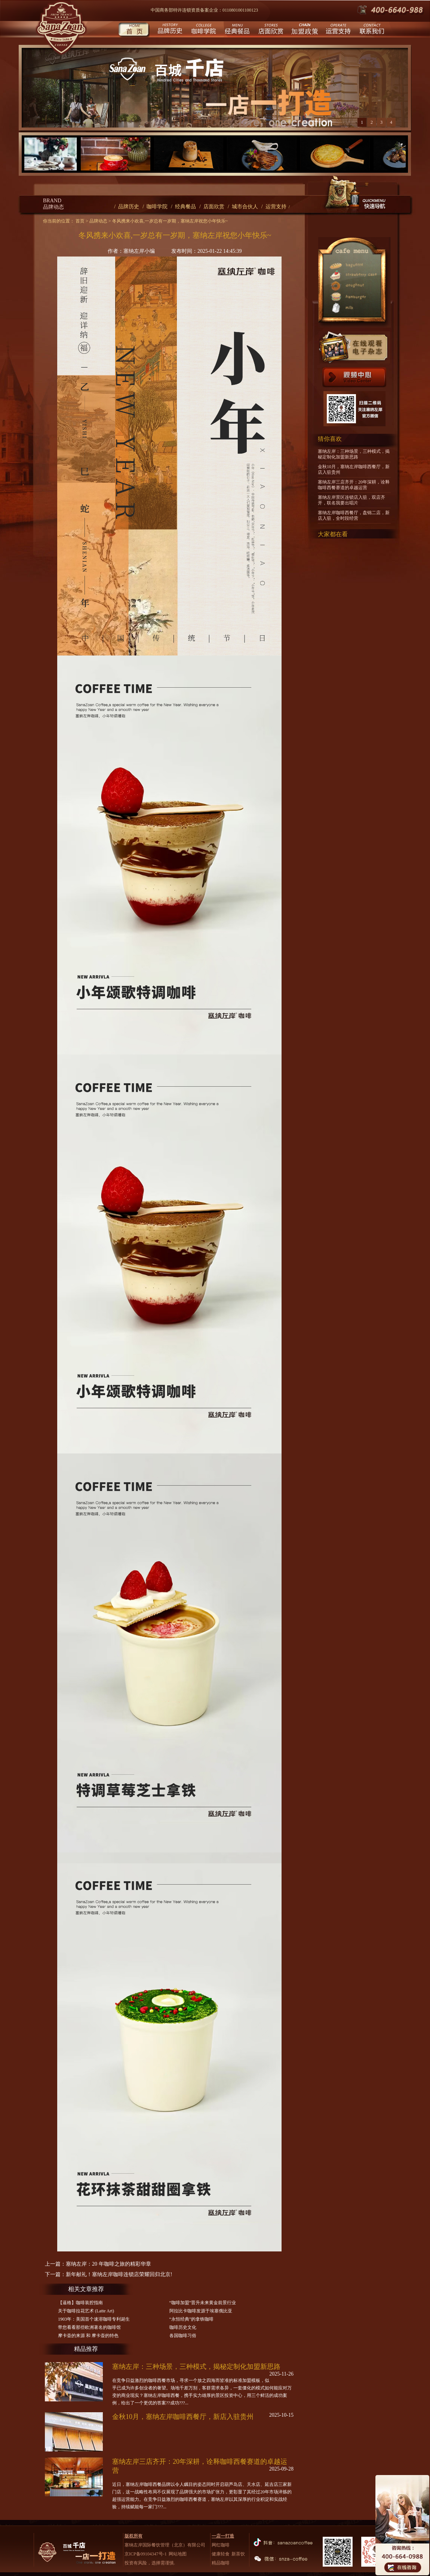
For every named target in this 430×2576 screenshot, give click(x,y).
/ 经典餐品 (183, 206)
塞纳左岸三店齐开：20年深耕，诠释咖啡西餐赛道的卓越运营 (354, 484)
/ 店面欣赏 (211, 206)
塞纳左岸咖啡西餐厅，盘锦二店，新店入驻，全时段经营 (354, 515)
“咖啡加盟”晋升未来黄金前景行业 (202, 2302)
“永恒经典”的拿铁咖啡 (191, 2319)
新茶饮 (238, 2554)
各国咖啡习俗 (182, 2335)
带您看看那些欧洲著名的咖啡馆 (89, 2327)
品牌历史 (169, 30)
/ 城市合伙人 (243, 206)
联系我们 (371, 30)
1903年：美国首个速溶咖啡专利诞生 (94, 2319)
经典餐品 (236, 30)
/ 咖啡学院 (155, 206)
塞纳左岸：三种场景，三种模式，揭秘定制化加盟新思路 (196, 2366)
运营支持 (337, 30)
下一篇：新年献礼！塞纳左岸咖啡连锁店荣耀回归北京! (108, 2274)
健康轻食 (221, 2554)
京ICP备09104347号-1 (146, 2554)
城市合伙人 (304, 30)
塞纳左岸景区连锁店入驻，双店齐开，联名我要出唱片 (351, 500)
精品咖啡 (221, 2563)
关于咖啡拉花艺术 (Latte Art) (86, 2311)
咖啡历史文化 (182, 2327)
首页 (134, 30)
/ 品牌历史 (126, 206)
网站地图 (178, 2554)
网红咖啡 (221, 2545)
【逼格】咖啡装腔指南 (80, 2302)
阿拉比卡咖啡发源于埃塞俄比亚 (200, 2311)
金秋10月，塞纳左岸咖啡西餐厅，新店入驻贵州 (183, 2416)
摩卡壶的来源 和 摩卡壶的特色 (88, 2335)
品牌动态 (98, 221)
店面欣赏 (270, 30)
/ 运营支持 (273, 206)
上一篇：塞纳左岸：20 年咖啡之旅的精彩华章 (98, 2264)
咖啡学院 (203, 30)
